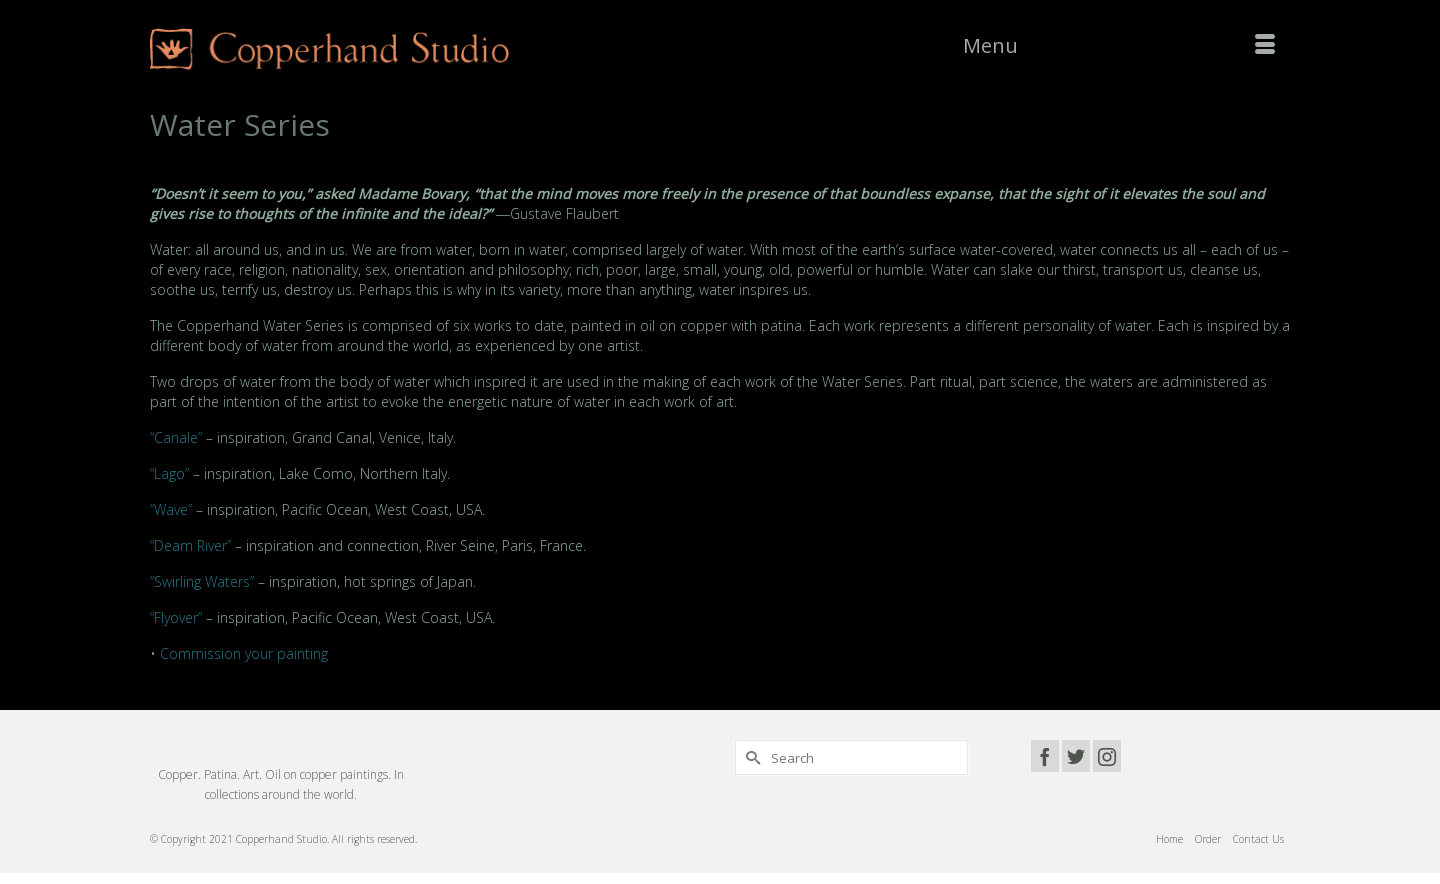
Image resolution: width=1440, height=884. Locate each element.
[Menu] (1119, 46)
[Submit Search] (750, 757)
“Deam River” (190, 545)
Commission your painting (244, 653)
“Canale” (176, 437)
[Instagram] (1107, 755)
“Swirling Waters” (202, 581)
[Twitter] (1076, 755)
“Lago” (169, 473)
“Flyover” (176, 617)
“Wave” (171, 509)
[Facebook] (1045, 755)
